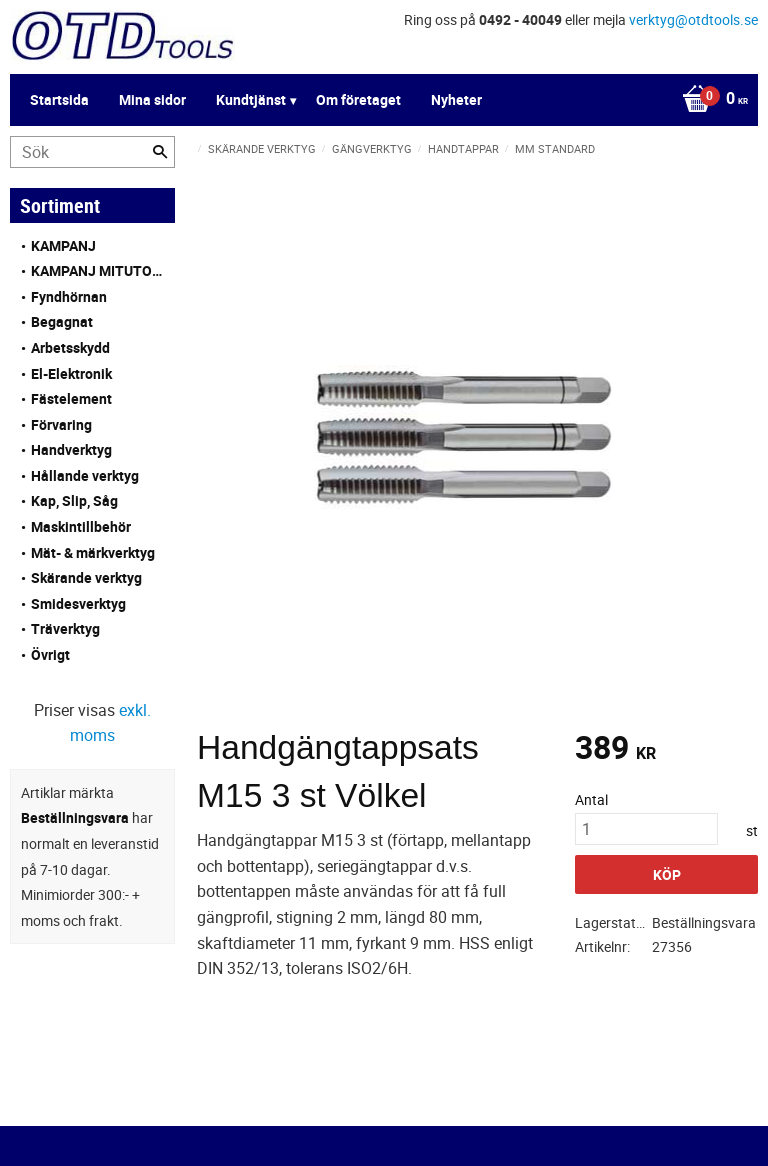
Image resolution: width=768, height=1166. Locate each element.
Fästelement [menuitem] (71, 398)
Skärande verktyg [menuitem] (86, 577)
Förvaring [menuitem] (61, 424)
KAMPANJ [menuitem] (63, 245)
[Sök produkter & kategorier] (92, 152)
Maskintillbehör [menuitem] (81, 526)
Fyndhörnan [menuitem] (69, 296)
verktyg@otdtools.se (693, 19)
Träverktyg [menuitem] (65, 628)
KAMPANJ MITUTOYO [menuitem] (98, 270)
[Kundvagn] (379, 100)
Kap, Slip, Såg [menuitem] (74, 500)
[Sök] (160, 152)
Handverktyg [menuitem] (71, 449)
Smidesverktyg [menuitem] (78, 603)
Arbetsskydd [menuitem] (70, 347)
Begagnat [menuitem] (62, 321)
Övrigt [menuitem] (50, 654)
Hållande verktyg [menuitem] (85, 475)
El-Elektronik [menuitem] (71, 373)
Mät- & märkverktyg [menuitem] (93, 552)
